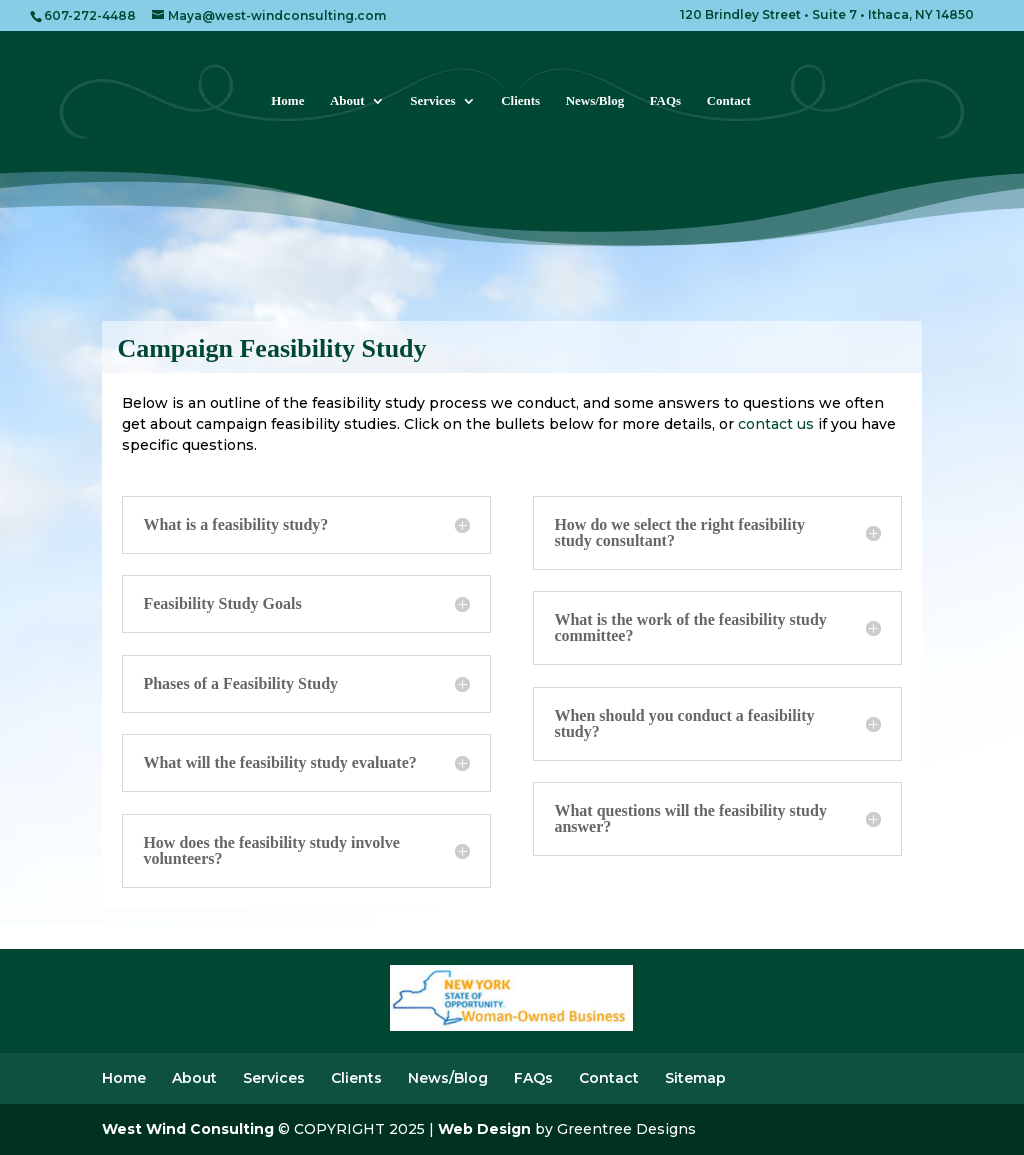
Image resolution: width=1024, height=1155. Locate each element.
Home (287, 101)
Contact (729, 101)
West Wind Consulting (188, 1129)
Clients (520, 101)
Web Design (484, 1129)
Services (432, 101)
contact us (776, 424)
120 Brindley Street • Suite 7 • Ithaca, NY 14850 (827, 15)
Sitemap (695, 1078)
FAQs (666, 101)
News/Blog (595, 101)
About (347, 101)
